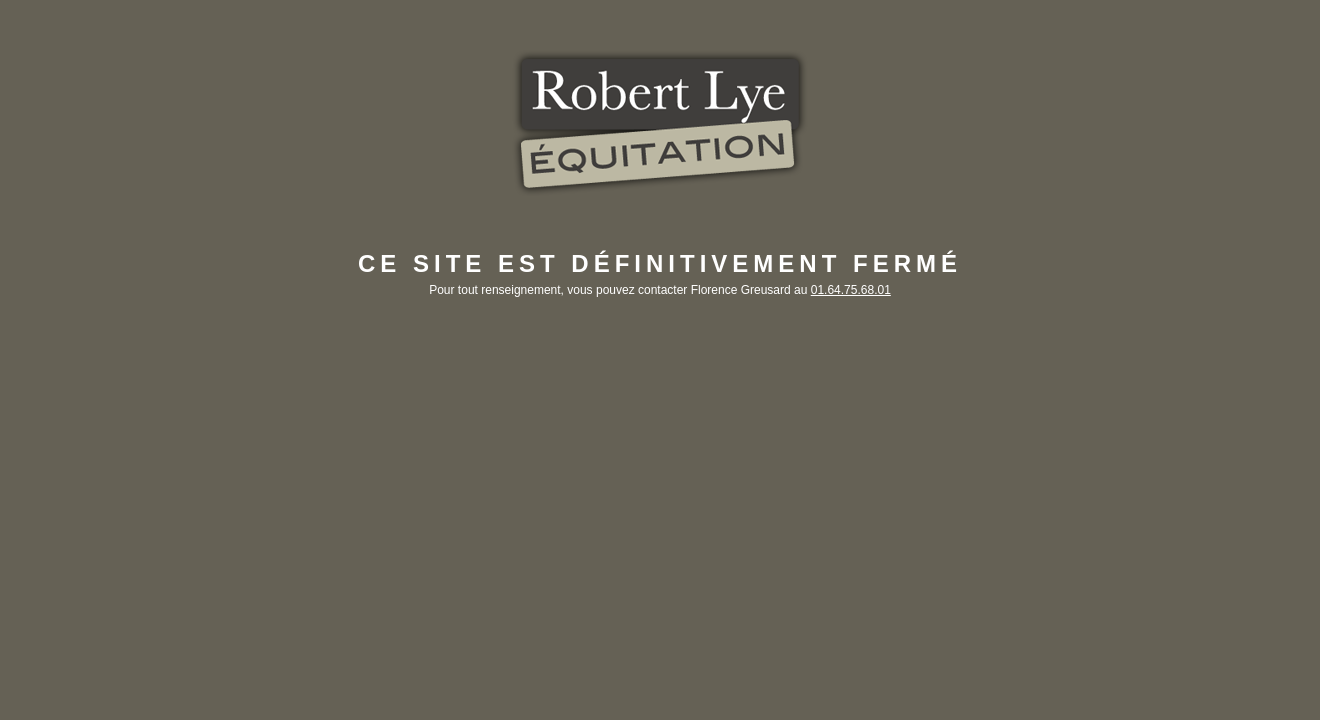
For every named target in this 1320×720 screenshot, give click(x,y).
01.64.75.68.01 (851, 290)
